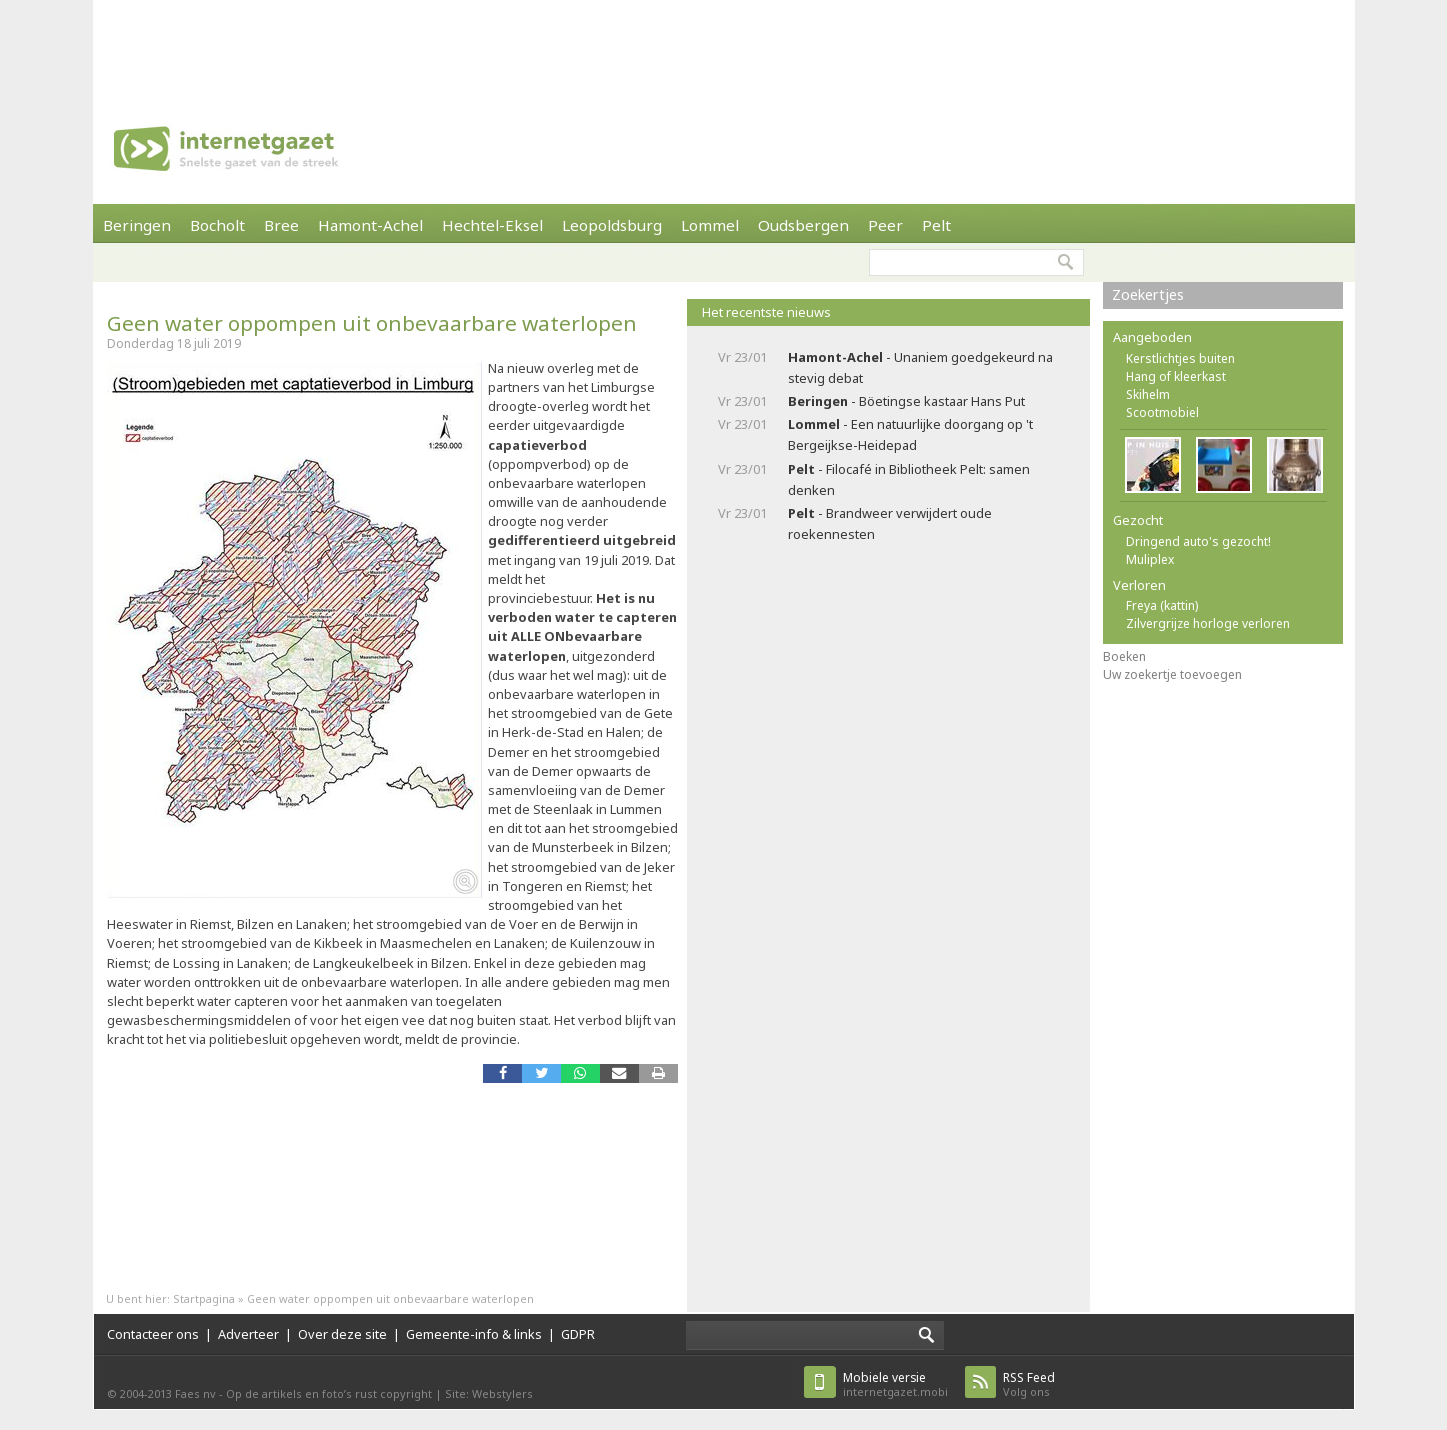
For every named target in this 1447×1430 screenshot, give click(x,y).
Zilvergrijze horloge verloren (1208, 623)
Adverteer (248, 1334)
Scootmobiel (1162, 412)
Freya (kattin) (1162, 605)
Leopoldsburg (612, 225)
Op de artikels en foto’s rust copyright (329, 1393)
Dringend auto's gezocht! (1198, 541)
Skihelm (1148, 394)
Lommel (710, 225)
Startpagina (204, 1298)
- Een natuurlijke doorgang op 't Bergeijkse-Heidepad (910, 434)
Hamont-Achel (370, 225)
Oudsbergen (803, 225)
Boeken (1124, 656)
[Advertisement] (724, 45)
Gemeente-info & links (474, 1334)
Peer (885, 225)
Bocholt (217, 225)
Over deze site (342, 1334)
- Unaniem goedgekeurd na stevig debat (920, 367)
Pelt (936, 225)
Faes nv (195, 1393)
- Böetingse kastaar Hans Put (906, 401)
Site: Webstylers (489, 1393)
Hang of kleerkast (1176, 376)
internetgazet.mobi (895, 1384)
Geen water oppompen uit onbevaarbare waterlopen (372, 323)
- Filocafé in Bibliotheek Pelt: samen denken (909, 479)
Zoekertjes (1148, 294)
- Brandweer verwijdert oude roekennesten (890, 523)
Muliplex (1150, 559)
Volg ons (1029, 1384)
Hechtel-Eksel (492, 225)
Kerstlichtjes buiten (1180, 358)
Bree (281, 225)
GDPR (578, 1334)
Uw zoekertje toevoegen (1172, 674)
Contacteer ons (153, 1334)
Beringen (137, 225)
